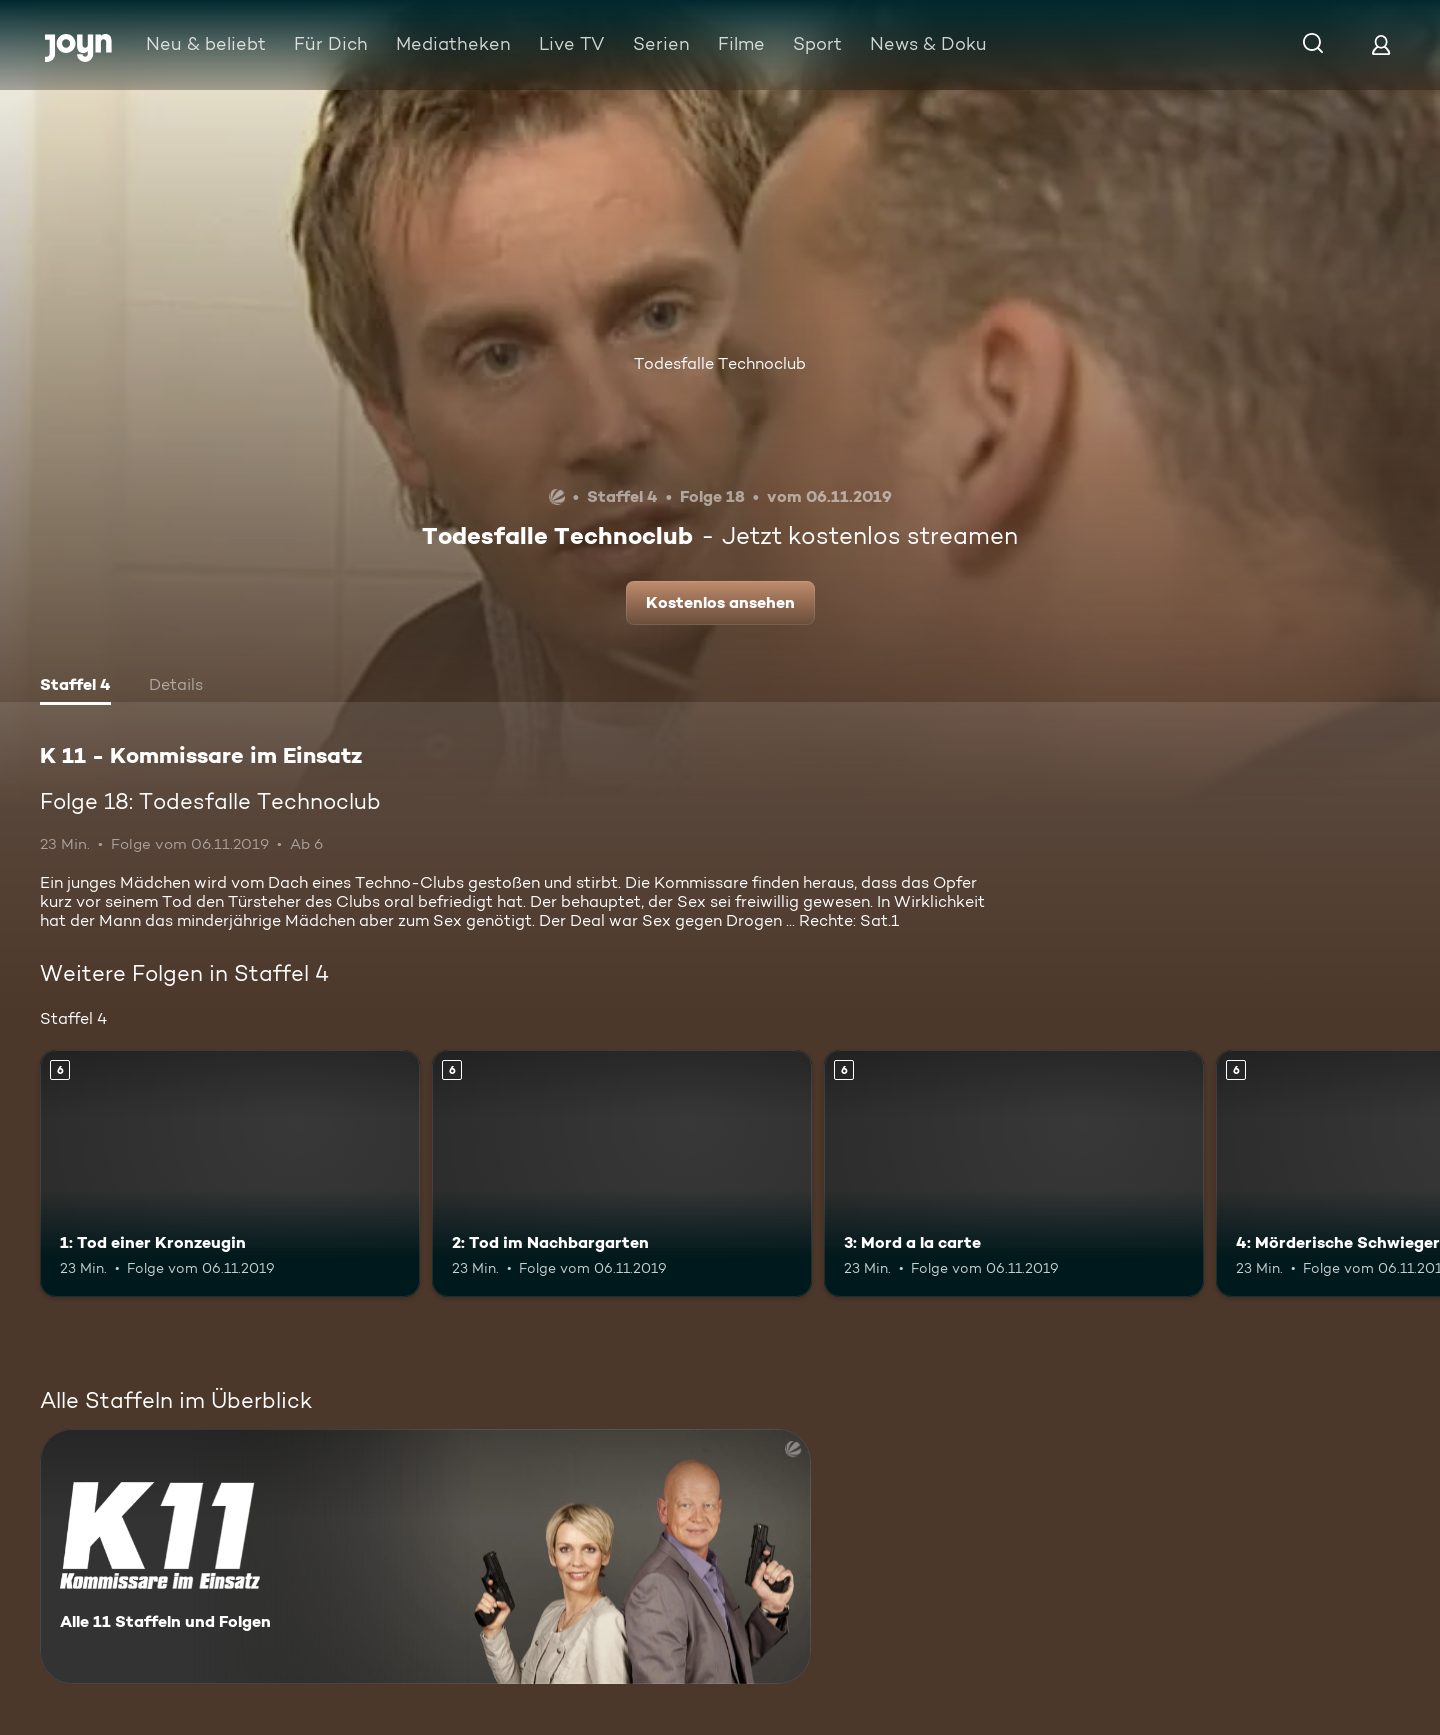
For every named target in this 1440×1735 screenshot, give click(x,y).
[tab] (75, 687)
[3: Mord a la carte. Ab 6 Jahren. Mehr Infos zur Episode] (1014, 1173)
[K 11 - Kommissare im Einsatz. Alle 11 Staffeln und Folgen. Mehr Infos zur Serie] (425, 1556)
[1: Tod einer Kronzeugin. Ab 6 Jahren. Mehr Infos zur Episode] (230, 1173)
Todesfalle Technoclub (720, 363)
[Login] (1381, 44)
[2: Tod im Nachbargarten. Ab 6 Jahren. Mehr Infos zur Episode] (622, 1173)
